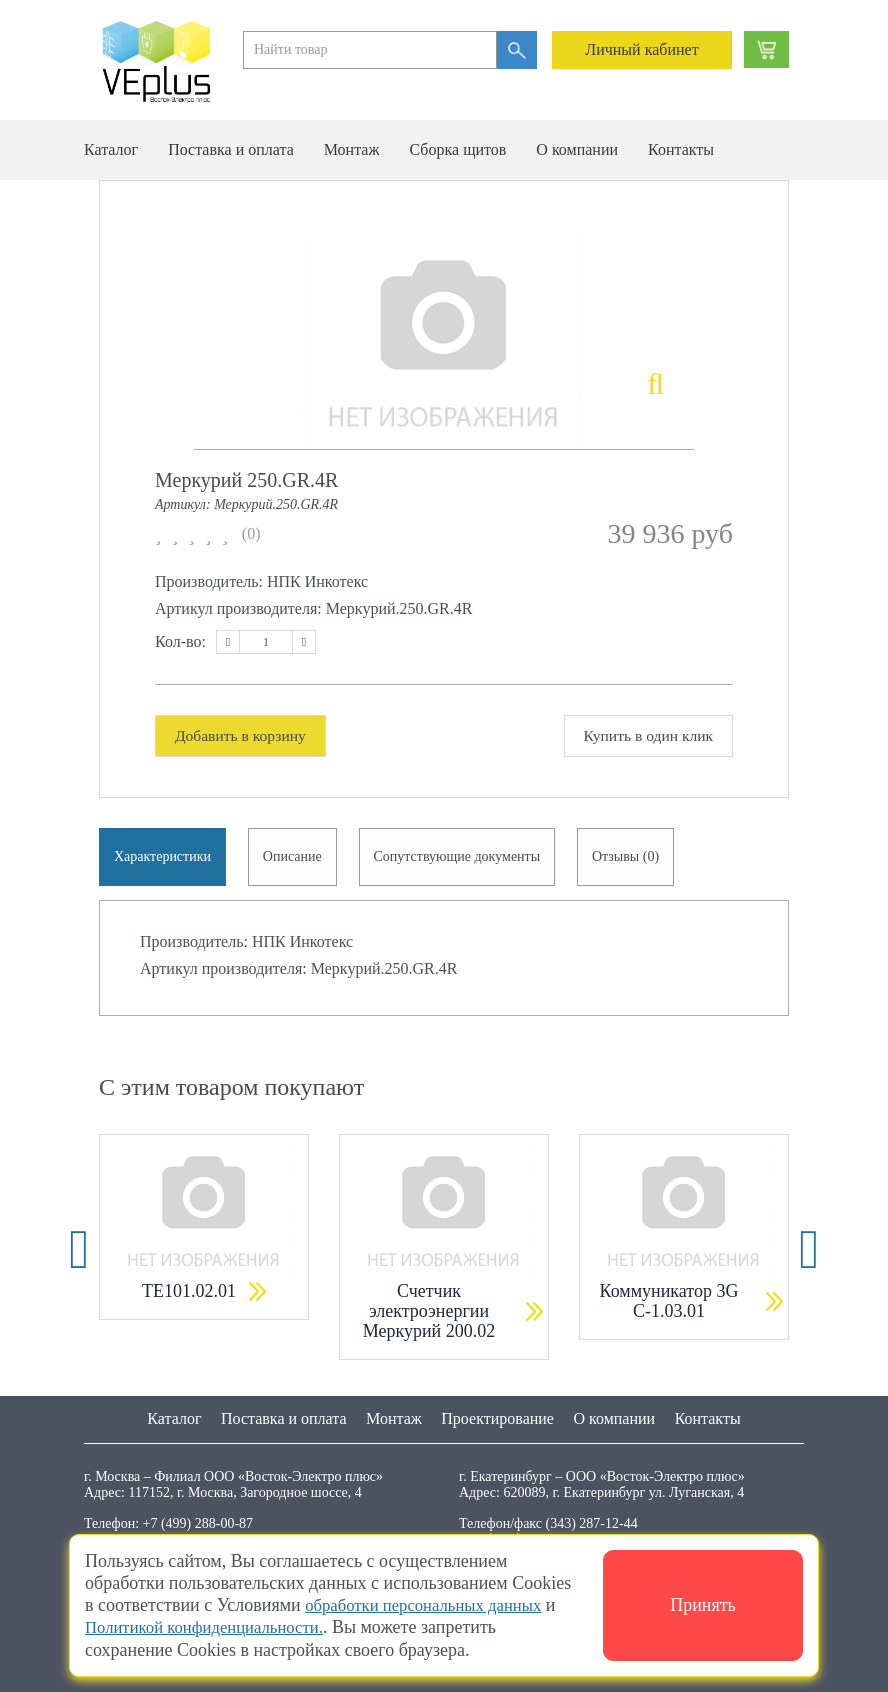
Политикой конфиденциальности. (213, 1628)
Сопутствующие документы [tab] (462, 858)
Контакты (681, 149)
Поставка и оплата (231, 149)
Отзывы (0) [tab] (633, 858)
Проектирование (497, 1418)
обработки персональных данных (432, 1606)
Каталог (111, 149)
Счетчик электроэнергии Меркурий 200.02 (429, 1315)
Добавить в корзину (243, 735)
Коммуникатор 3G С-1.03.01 (669, 1305)
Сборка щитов (457, 149)
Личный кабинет (641, 49)
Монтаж (352, 149)
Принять (703, 1606)
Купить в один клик (645, 735)
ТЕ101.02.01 (189, 1295)
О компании (577, 149)
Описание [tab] (295, 858)
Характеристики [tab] (163, 858)
